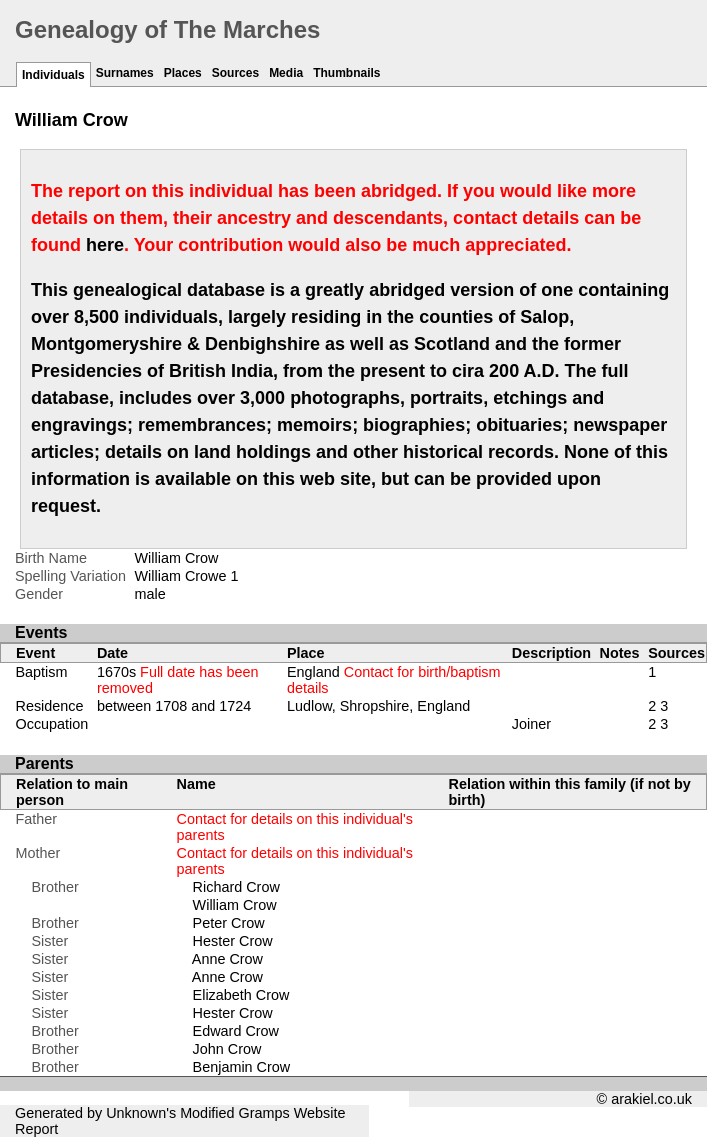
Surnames (125, 73)
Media (286, 73)
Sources (235, 73)
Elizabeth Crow (241, 995)
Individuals (53, 75)
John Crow (227, 1049)
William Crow (235, 905)
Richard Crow (236, 887)
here (105, 245)
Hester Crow (233, 941)
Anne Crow (227, 959)
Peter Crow (229, 923)
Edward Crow (236, 1031)
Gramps (264, 1113)
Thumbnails (346, 73)
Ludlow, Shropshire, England (378, 706)
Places (183, 73)
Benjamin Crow (242, 1067)
